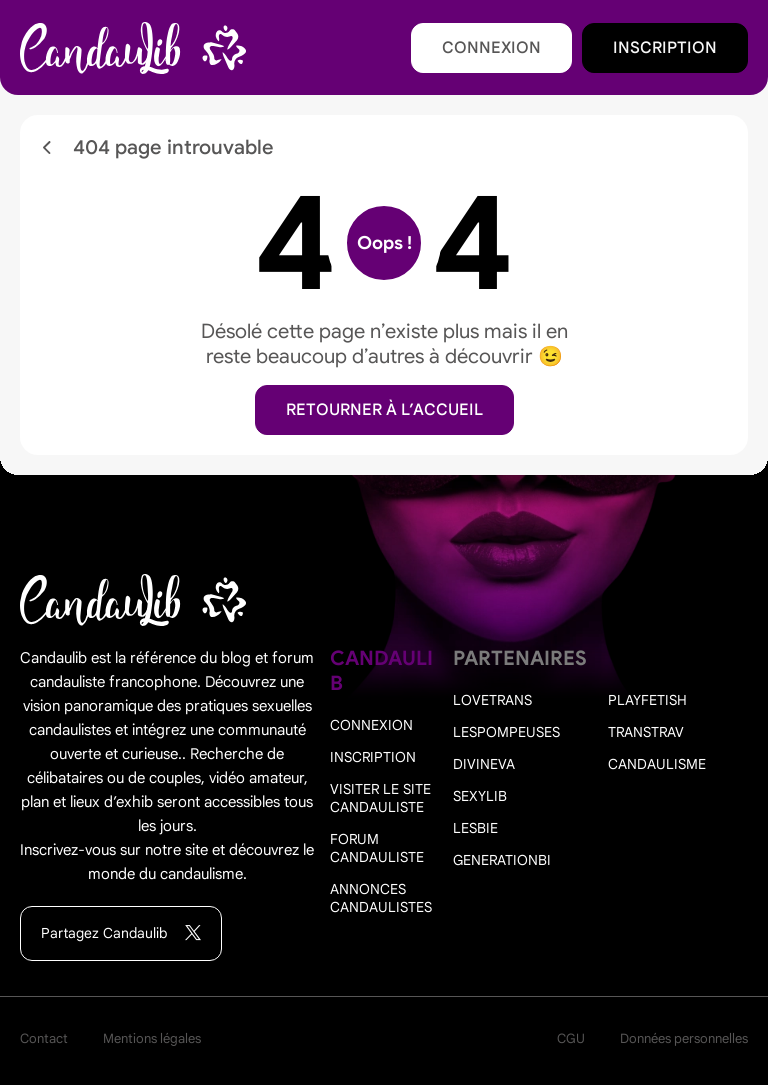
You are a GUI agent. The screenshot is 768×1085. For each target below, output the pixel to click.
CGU (571, 1038)
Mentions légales (152, 1038)
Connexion (491, 48)
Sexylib (480, 796)
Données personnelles (684, 1038)
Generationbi (502, 860)
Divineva (484, 764)
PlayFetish (647, 700)
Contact (44, 1038)
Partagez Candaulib (121, 933)
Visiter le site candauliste (380, 798)
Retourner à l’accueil (384, 410)
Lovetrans (492, 700)
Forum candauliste (377, 848)
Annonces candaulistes (381, 898)
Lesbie (475, 828)
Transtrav (646, 732)
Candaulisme (657, 764)
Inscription (665, 48)
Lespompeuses (506, 732)
